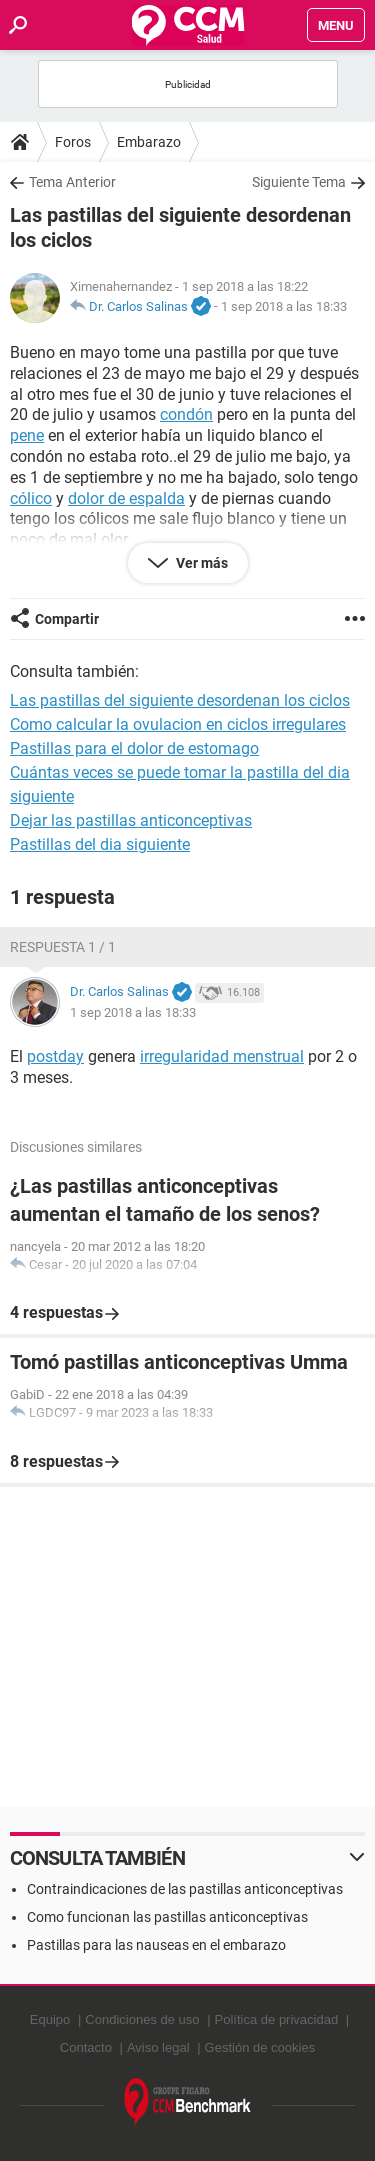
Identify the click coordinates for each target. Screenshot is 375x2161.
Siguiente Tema (299, 182)
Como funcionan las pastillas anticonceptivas (167, 1917)
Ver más (200, 563)
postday (55, 1056)
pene (27, 435)
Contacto (86, 2047)
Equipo (50, 2019)
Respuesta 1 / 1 (63, 947)
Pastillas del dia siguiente (100, 844)
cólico (31, 498)
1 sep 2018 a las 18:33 (284, 306)
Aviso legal (158, 2047)
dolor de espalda (126, 498)
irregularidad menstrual (222, 1056)
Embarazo (149, 142)
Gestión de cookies (260, 2047)
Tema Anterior (72, 182)
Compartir (67, 619)
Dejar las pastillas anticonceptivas (131, 820)
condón (186, 414)
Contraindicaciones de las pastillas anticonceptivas (185, 1889)
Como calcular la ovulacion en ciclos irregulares (178, 724)
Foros (73, 142)
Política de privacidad (277, 2019)
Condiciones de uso (142, 2019)
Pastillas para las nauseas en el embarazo (156, 1945)
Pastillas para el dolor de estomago (134, 748)
